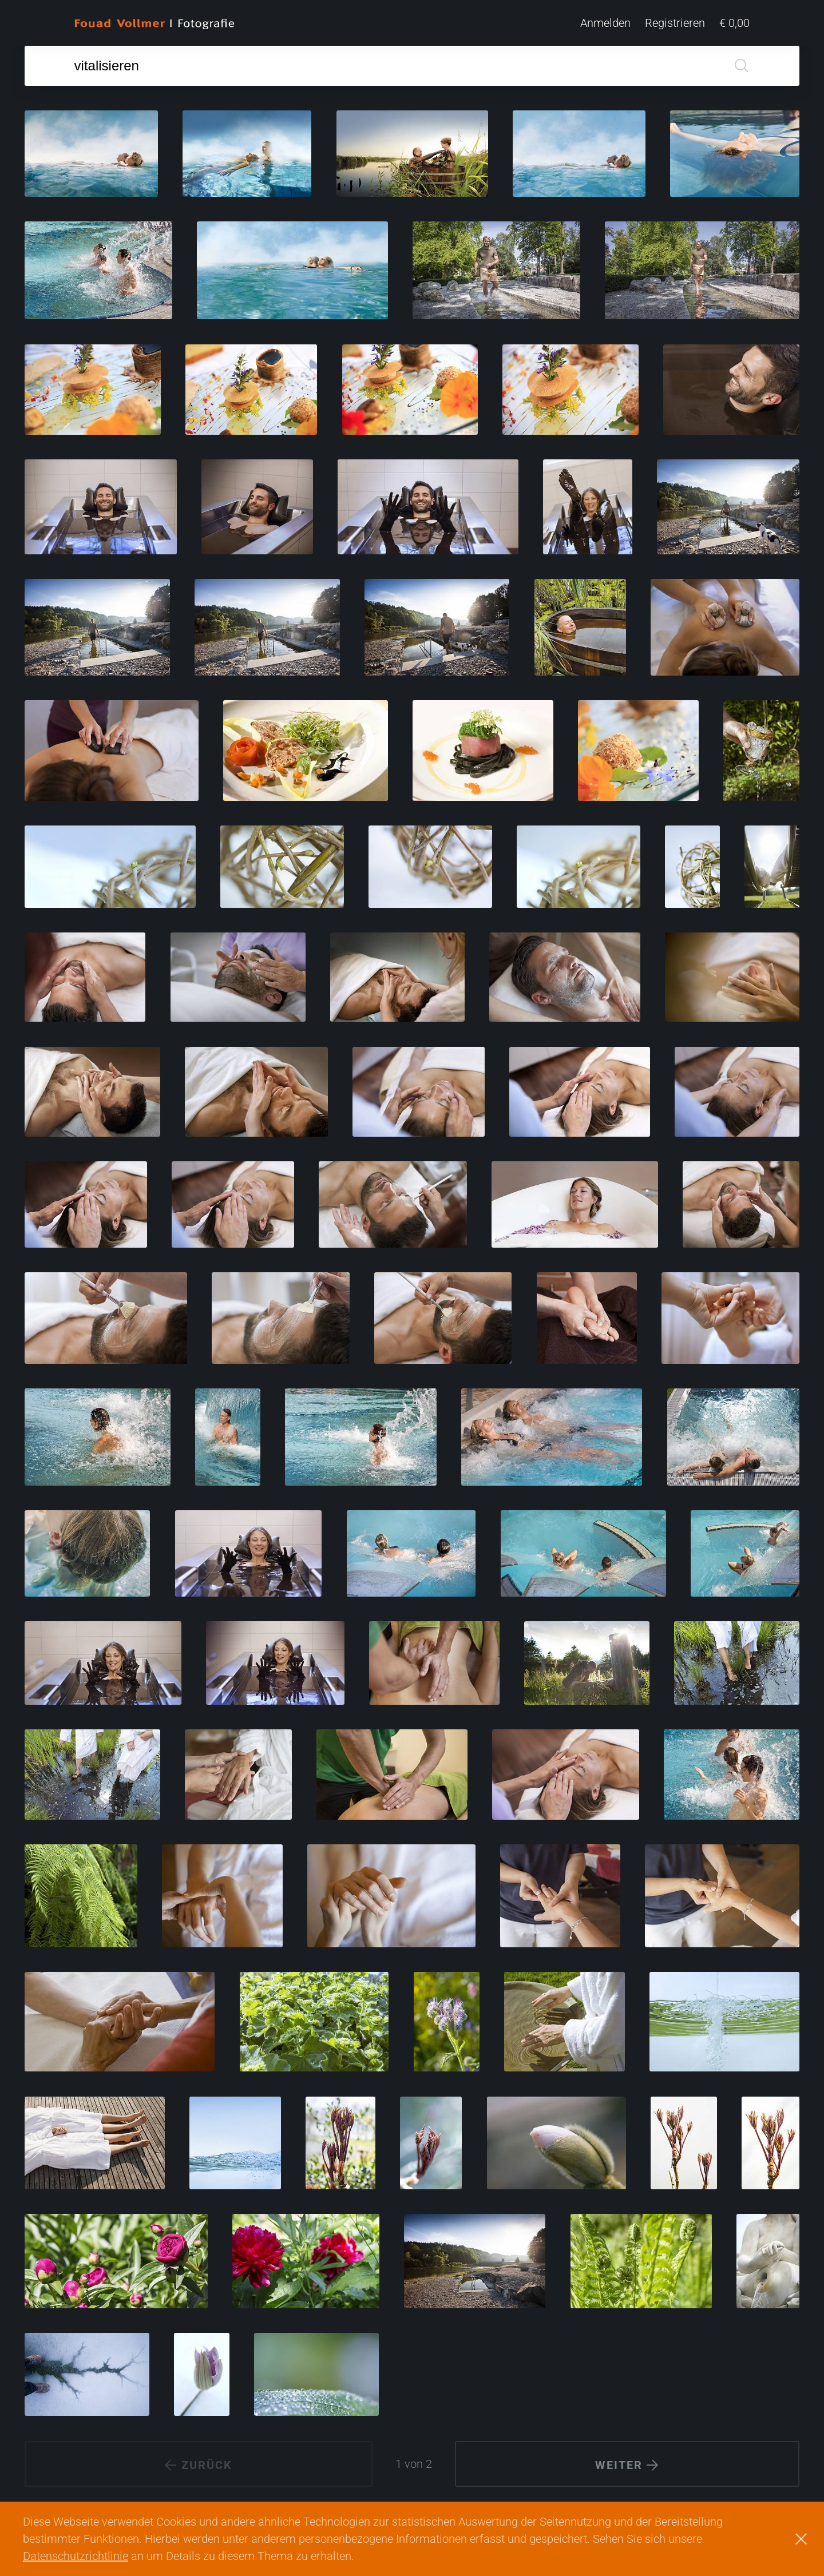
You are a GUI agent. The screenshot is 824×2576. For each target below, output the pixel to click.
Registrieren (675, 23)
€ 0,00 (734, 23)
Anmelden (605, 23)
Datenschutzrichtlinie (75, 2556)
